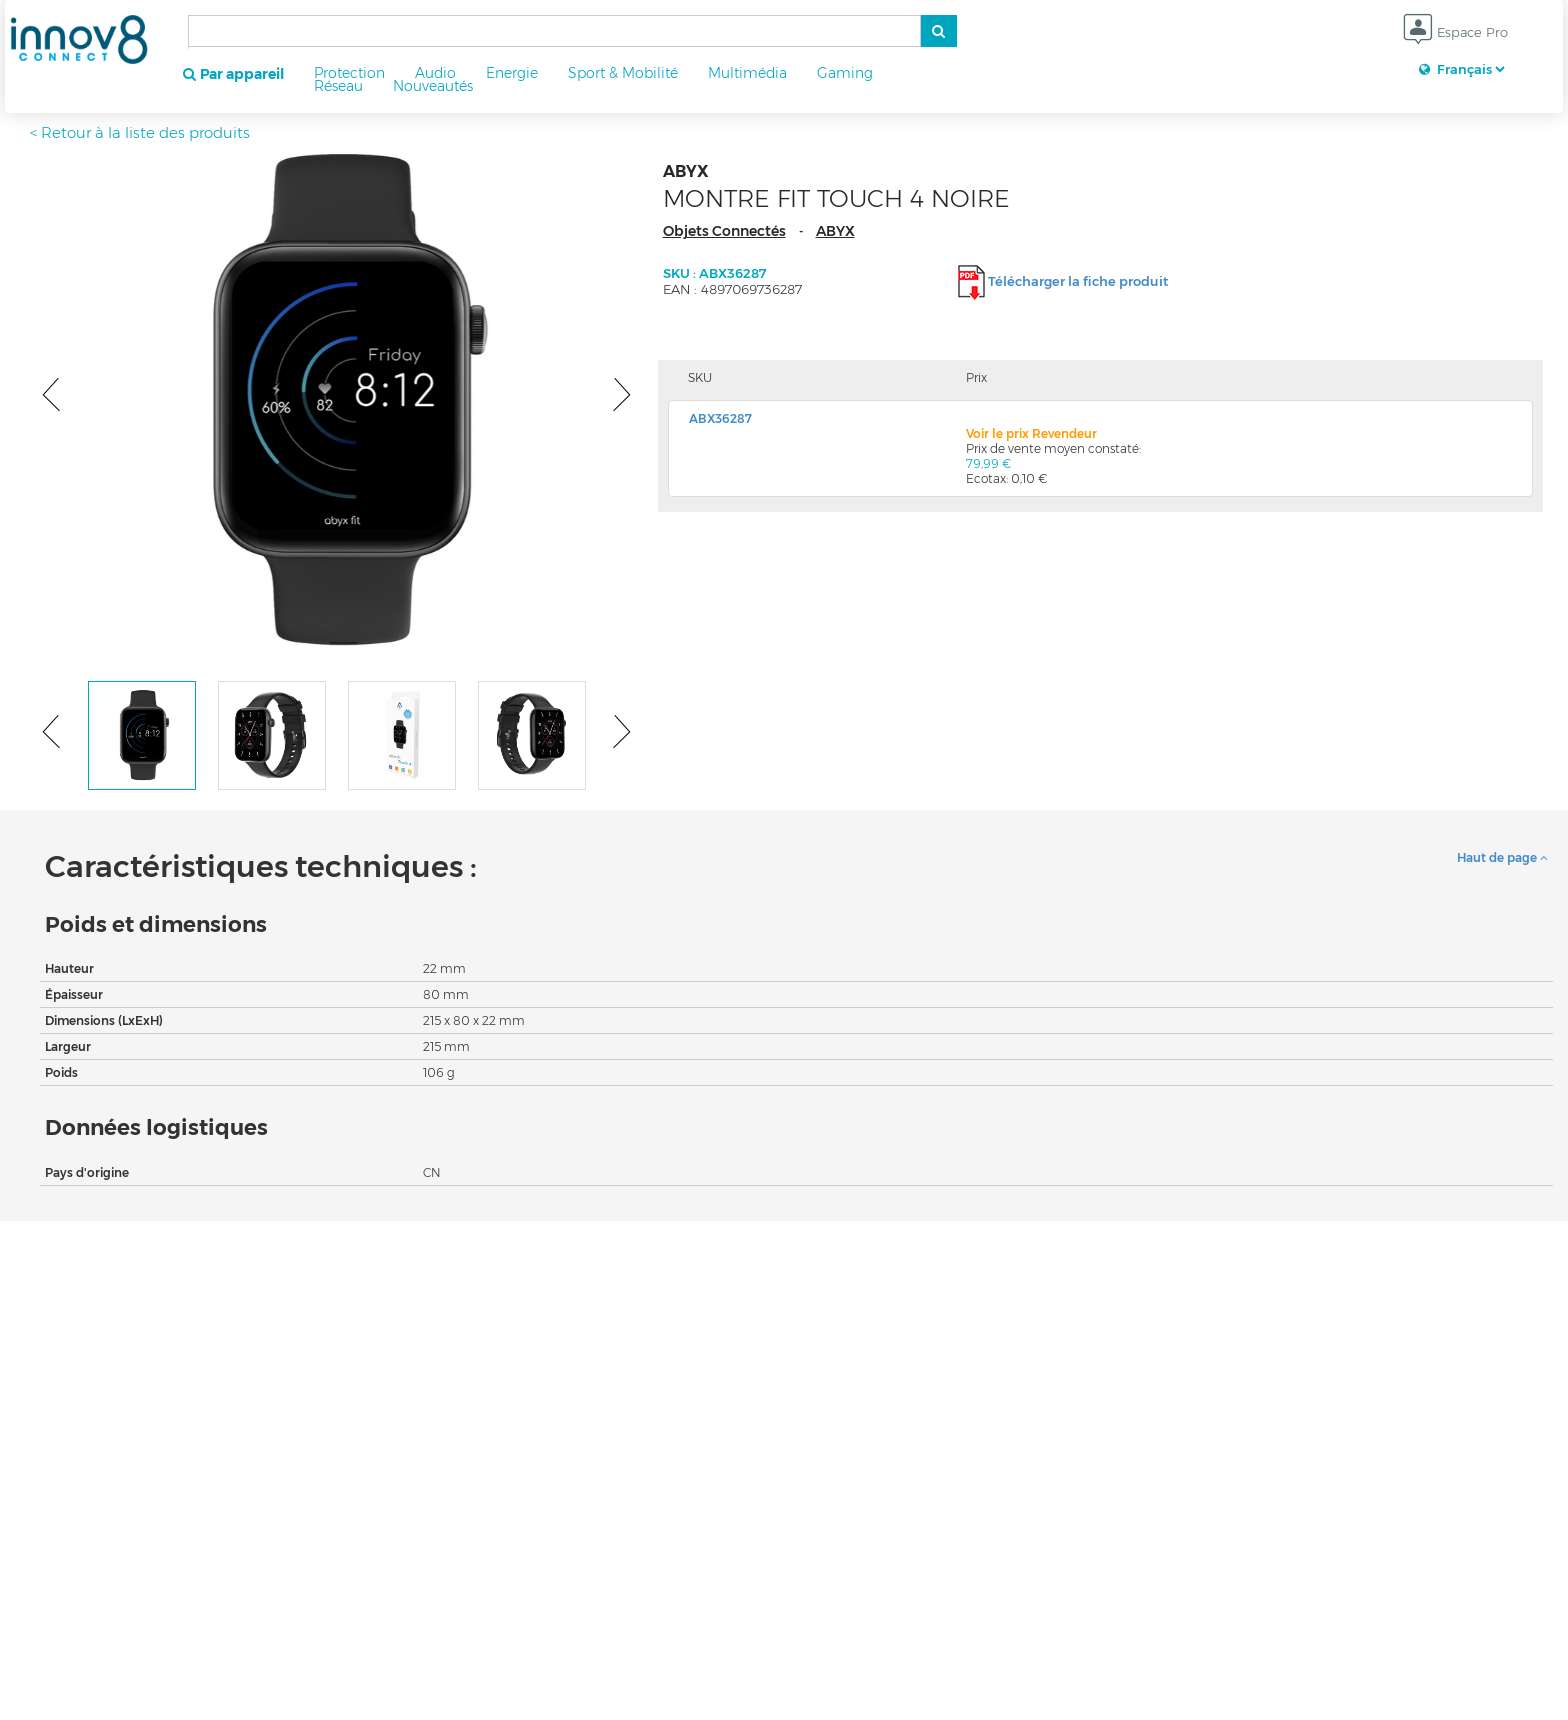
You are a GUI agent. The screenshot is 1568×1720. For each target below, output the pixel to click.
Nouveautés (433, 86)
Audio (435, 73)
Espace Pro (1455, 33)
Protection (349, 73)
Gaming (845, 73)
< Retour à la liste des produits (140, 132)
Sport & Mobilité (623, 73)
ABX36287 (720, 418)
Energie (512, 73)
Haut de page (1502, 857)
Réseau (338, 86)
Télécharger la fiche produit (1078, 281)
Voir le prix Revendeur (1031, 433)
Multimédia (747, 73)
